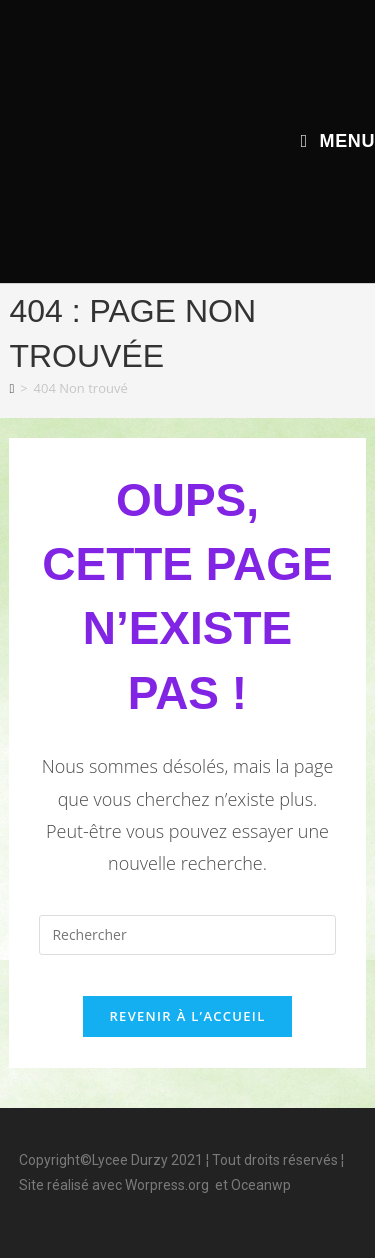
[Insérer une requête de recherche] (187, 935)
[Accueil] (11, 388)
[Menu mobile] (338, 141)
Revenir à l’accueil (187, 1016)
